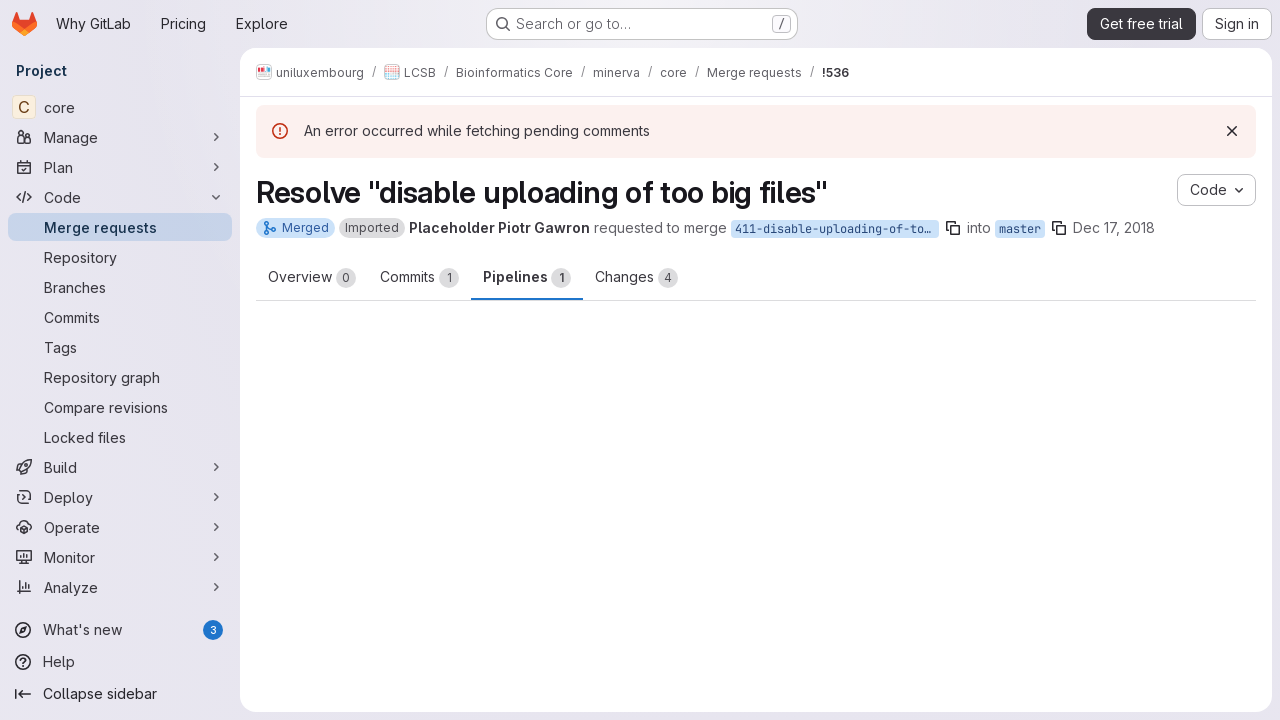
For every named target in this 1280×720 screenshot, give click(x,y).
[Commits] (120, 317)
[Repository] (120, 257)
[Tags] (120, 347)
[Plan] (120, 167)
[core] (120, 107)
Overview (312, 278)
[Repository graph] (120, 377)
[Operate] (120, 527)
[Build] (120, 467)
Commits (419, 278)
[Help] (120, 662)
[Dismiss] (1232, 131)
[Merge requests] (120, 227)
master (1020, 229)
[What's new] (120, 630)
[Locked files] (120, 437)
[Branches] (120, 287)
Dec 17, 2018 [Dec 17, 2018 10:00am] (1114, 227)
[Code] (120, 197)
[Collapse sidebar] (120, 694)
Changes (636, 278)
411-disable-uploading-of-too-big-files (837, 229)
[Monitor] (120, 557)
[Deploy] (120, 497)
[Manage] (120, 137)
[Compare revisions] (120, 407)
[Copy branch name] (953, 228)
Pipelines (527, 278)
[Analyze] (120, 587)
